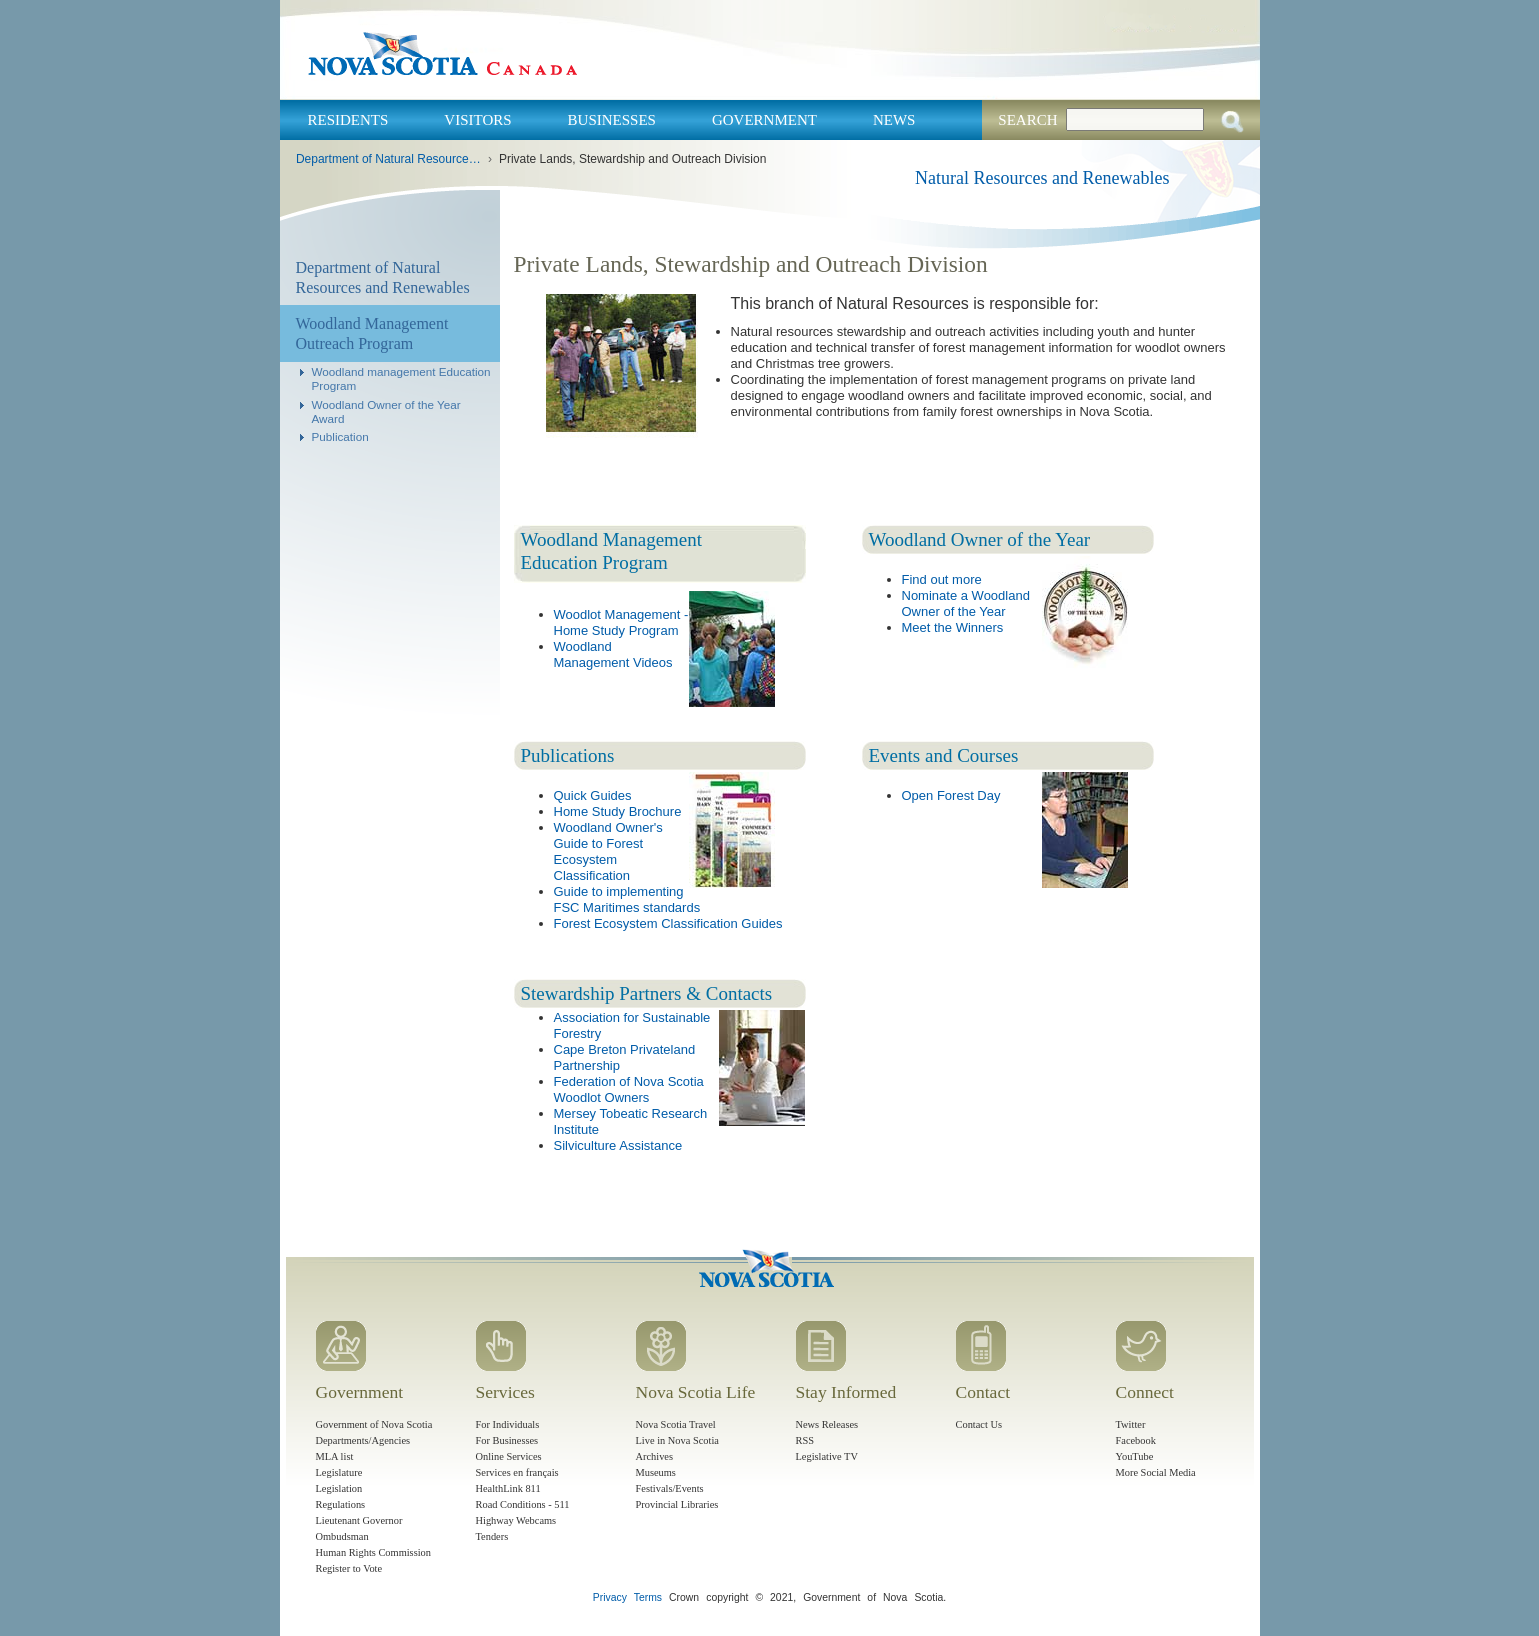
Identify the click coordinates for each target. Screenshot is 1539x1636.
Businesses (612, 120)
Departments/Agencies (363, 1440)
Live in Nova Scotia (677, 1440)
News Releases (827, 1424)
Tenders (492, 1536)
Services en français (517, 1472)
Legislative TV (827, 1456)
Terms (648, 1597)
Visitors (477, 120)
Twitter (1131, 1424)
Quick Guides (593, 795)
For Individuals (508, 1424)
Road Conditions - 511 (523, 1504)
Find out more (942, 579)
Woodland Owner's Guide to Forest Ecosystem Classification (608, 851)
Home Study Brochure (618, 811)
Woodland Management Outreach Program (372, 333)
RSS (805, 1440)
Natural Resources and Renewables (1042, 178)
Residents (348, 120)
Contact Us (979, 1424)
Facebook (1136, 1440)
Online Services (509, 1456)
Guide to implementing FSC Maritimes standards (627, 899)
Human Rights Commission (373, 1552)
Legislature (339, 1472)
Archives (655, 1456)
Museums (656, 1472)
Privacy (610, 1597)
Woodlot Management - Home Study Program (621, 622)
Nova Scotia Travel (676, 1424)
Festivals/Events (670, 1488)
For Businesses (507, 1440)
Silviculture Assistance (618, 1145)
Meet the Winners (953, 627)
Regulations (341, 1504)
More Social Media (1156, 1472)
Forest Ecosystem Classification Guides (668, 923)
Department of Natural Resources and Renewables (389, 159)
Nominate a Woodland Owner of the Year (966, 603)
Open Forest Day (951, 795)
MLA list (335, 1456)
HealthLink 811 (508, 1488)
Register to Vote (349, 1568)
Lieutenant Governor (359, 1520)
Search (1027, 120)
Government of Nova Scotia (374, 1424)
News (894, 120)
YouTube (1135, 1456)
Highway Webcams (516, 1520)
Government (764, 120)
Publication (340, 436)
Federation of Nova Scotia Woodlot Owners (629, 1089)
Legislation (339, 1488)
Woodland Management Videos (613, 654)
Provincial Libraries (677, 1504)
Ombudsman (342, 1536)
